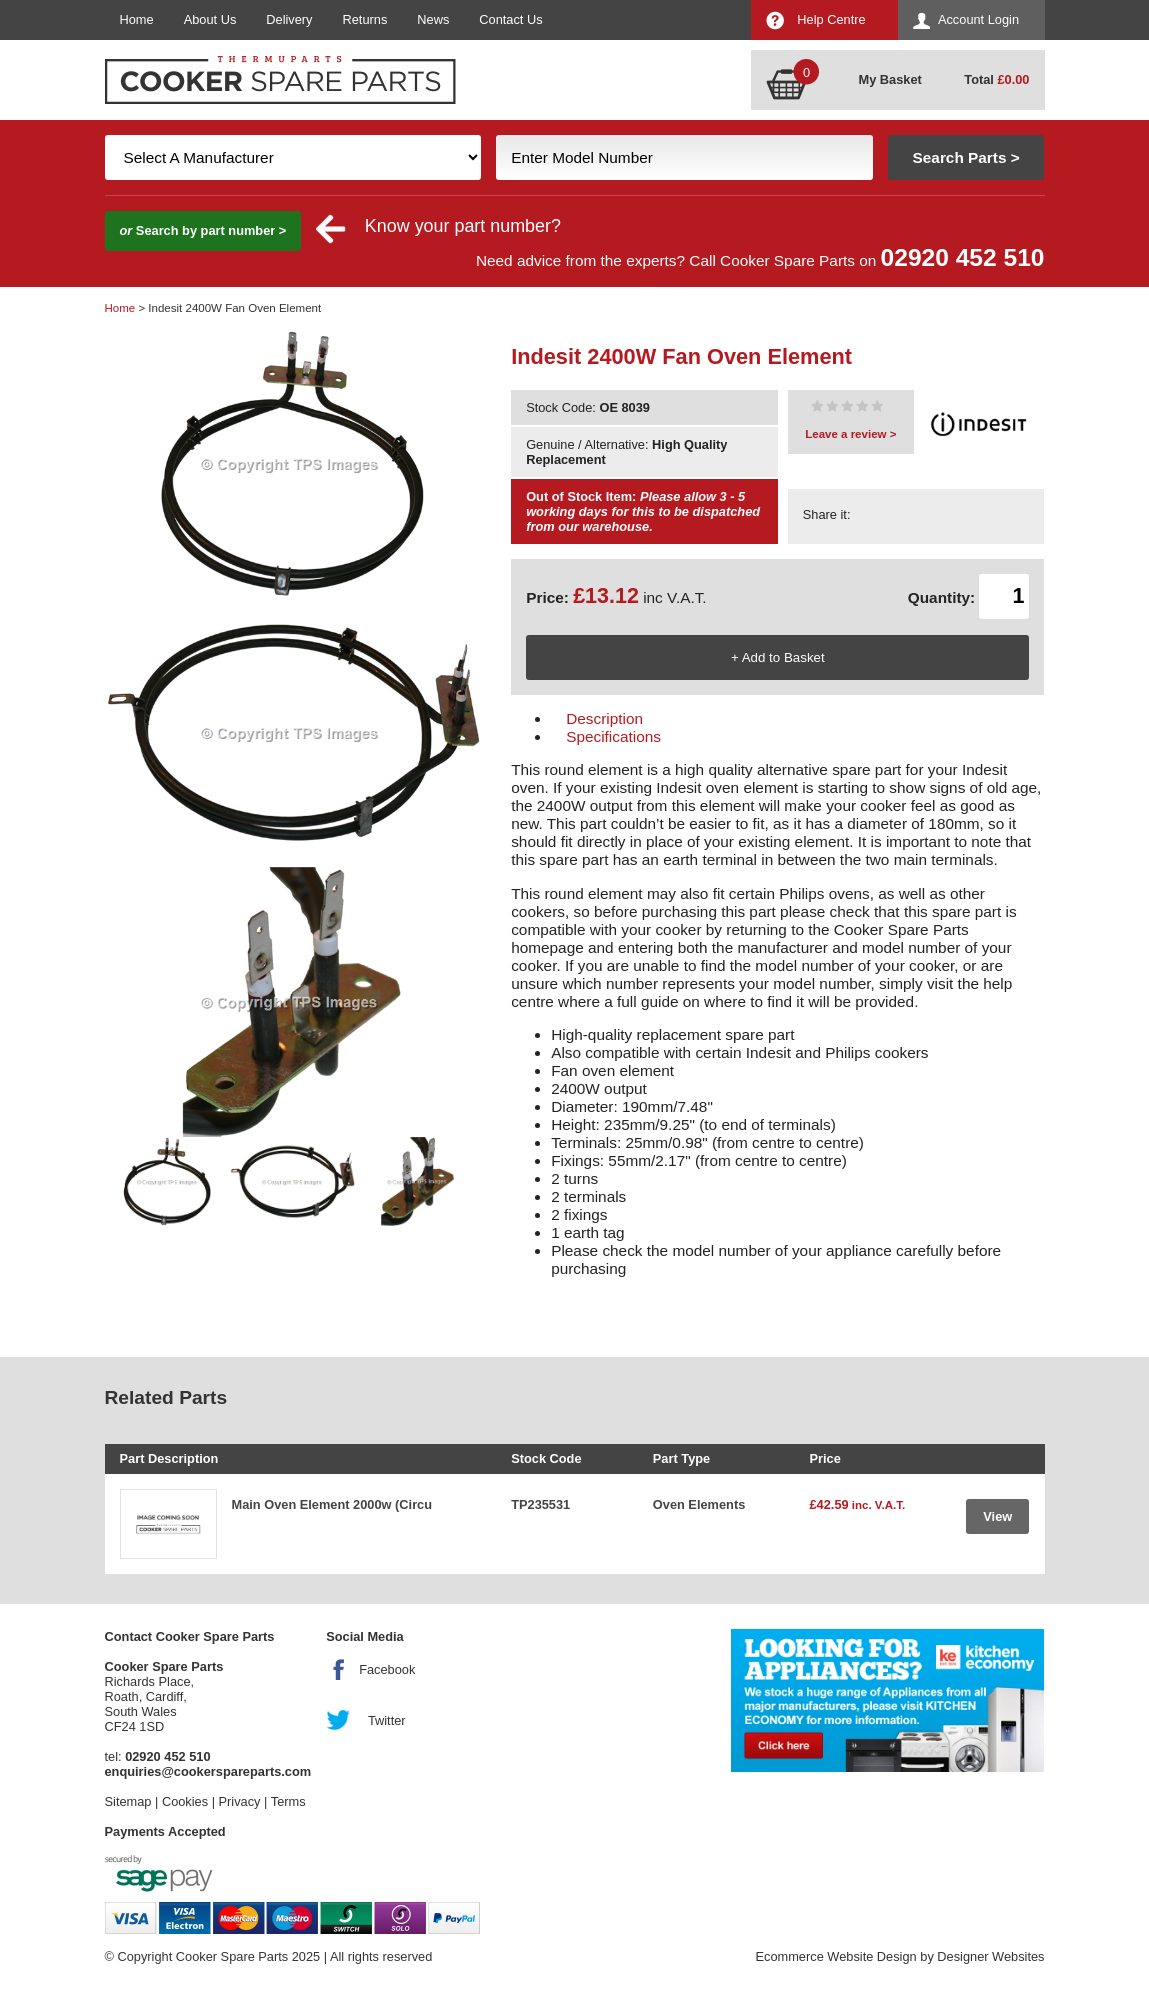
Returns (365, 19)
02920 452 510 (963, 257)
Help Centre (831, 19)
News (433, 19)
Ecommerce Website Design (835, 1956)
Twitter (387, 1720)
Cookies (185, 1801)
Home (137, 19)
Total (996, 79)
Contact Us (510, 19)
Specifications (613, 736)
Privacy (240, 1801)
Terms (288, 1801)
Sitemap (128, 1801)
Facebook (387, 1669)
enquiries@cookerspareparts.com (208, 1771)
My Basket (890, 79)
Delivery (289, 19)
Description (604, 718)
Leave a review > (850, 434)
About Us (210, 19)
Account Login (978, 19)
